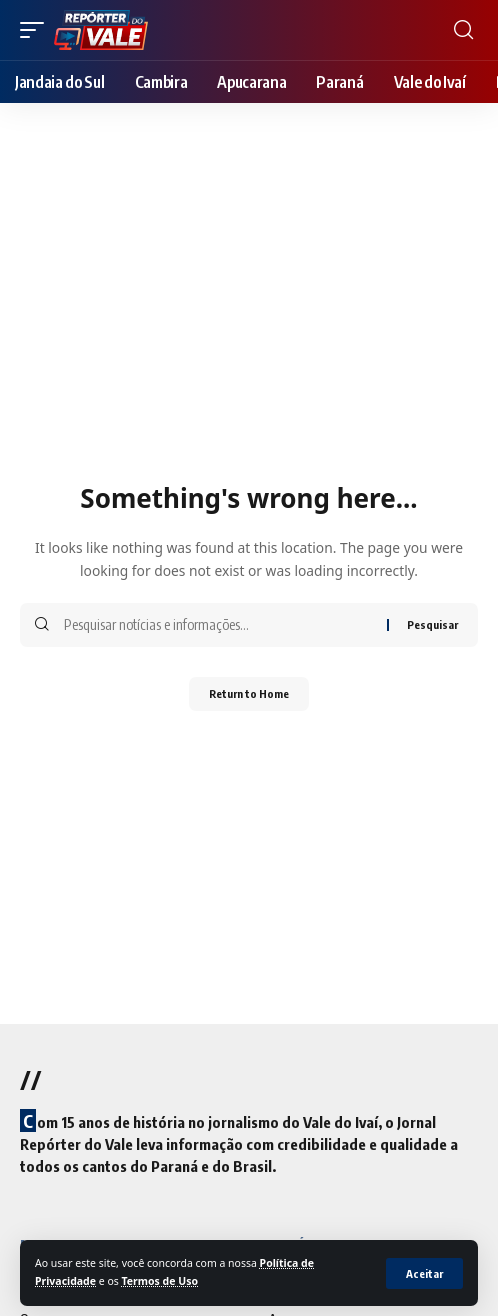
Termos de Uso (160, 1281)
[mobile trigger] (37, 30)
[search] (463, 30)
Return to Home (249, 693)
